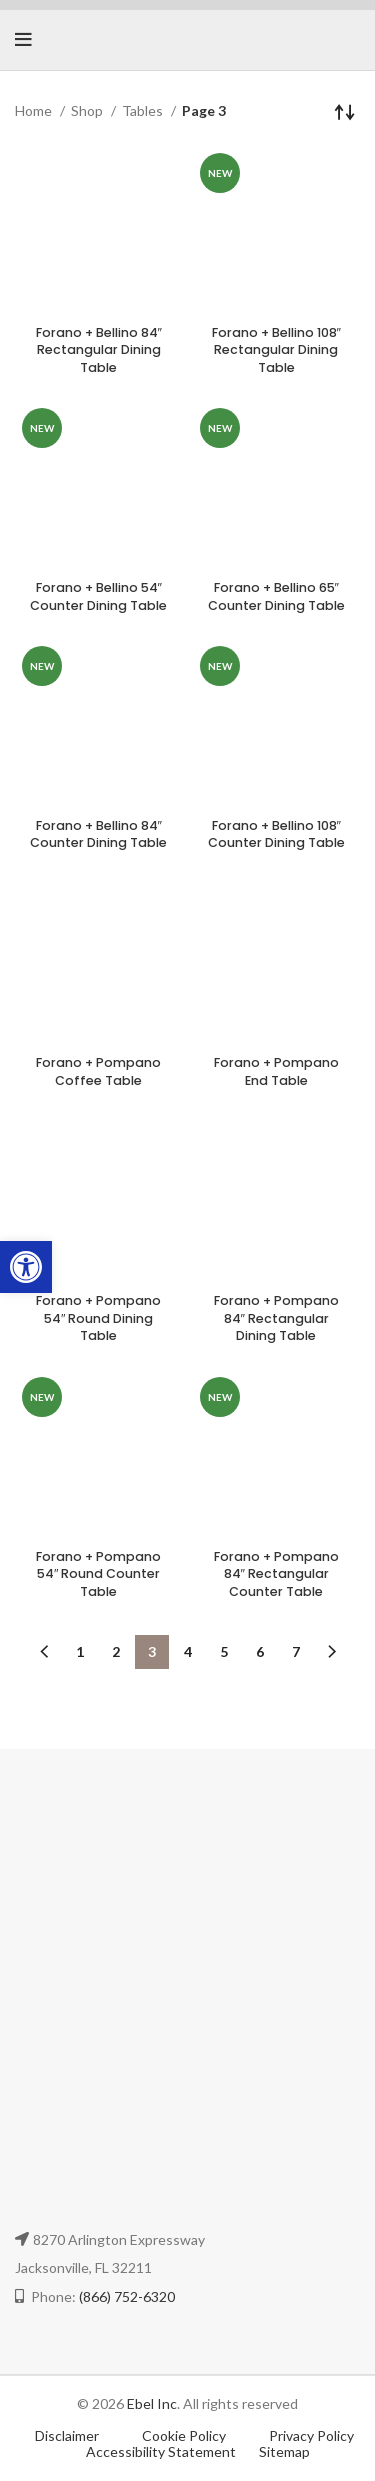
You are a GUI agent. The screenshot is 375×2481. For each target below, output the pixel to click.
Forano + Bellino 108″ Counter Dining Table (276, 834)
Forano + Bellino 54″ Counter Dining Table (98, 596)
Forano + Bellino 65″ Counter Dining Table (276, 596)
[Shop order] (345, 111)
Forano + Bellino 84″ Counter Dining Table (98, 834)
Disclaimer (67, 2435)
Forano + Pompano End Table (276, 1071)
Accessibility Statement (161, 2451)
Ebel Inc (152, 2403)
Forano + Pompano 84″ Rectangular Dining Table (276, 1318)
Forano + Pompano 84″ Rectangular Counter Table (276, 1574)
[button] (26, 1267)
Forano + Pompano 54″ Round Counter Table (98, 1574)
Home (35, 110)
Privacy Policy (311, 2435)
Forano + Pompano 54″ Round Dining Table (98, 1318)
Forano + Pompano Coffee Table (98, 1071)
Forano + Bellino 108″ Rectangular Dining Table (276, 350)
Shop (88, 110)
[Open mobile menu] (23, 40)
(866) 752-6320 (127, 2296)
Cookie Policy (185, 2435)
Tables (144, 110)
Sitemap (284, 2451)
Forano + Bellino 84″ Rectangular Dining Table (99, 350)
